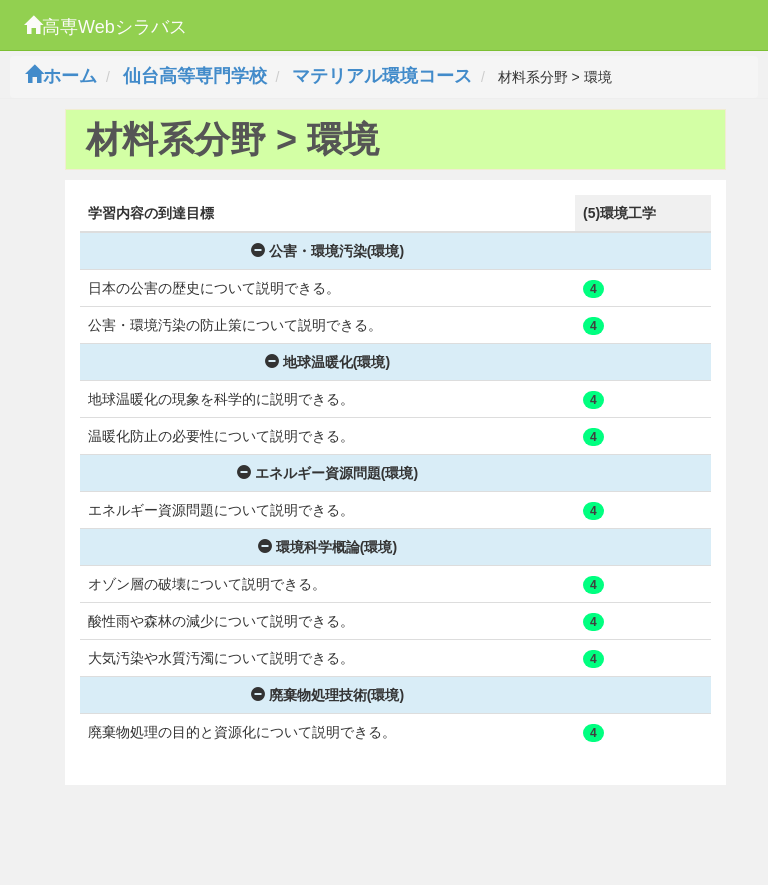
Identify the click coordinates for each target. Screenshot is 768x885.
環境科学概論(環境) (327, 547)
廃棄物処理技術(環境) (327, 695)
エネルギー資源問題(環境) (327, 473)
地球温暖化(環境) (327, 362)
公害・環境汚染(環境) (327, 251)
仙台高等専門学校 (195, 76)
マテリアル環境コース (382, 76)
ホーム (61, 76)
